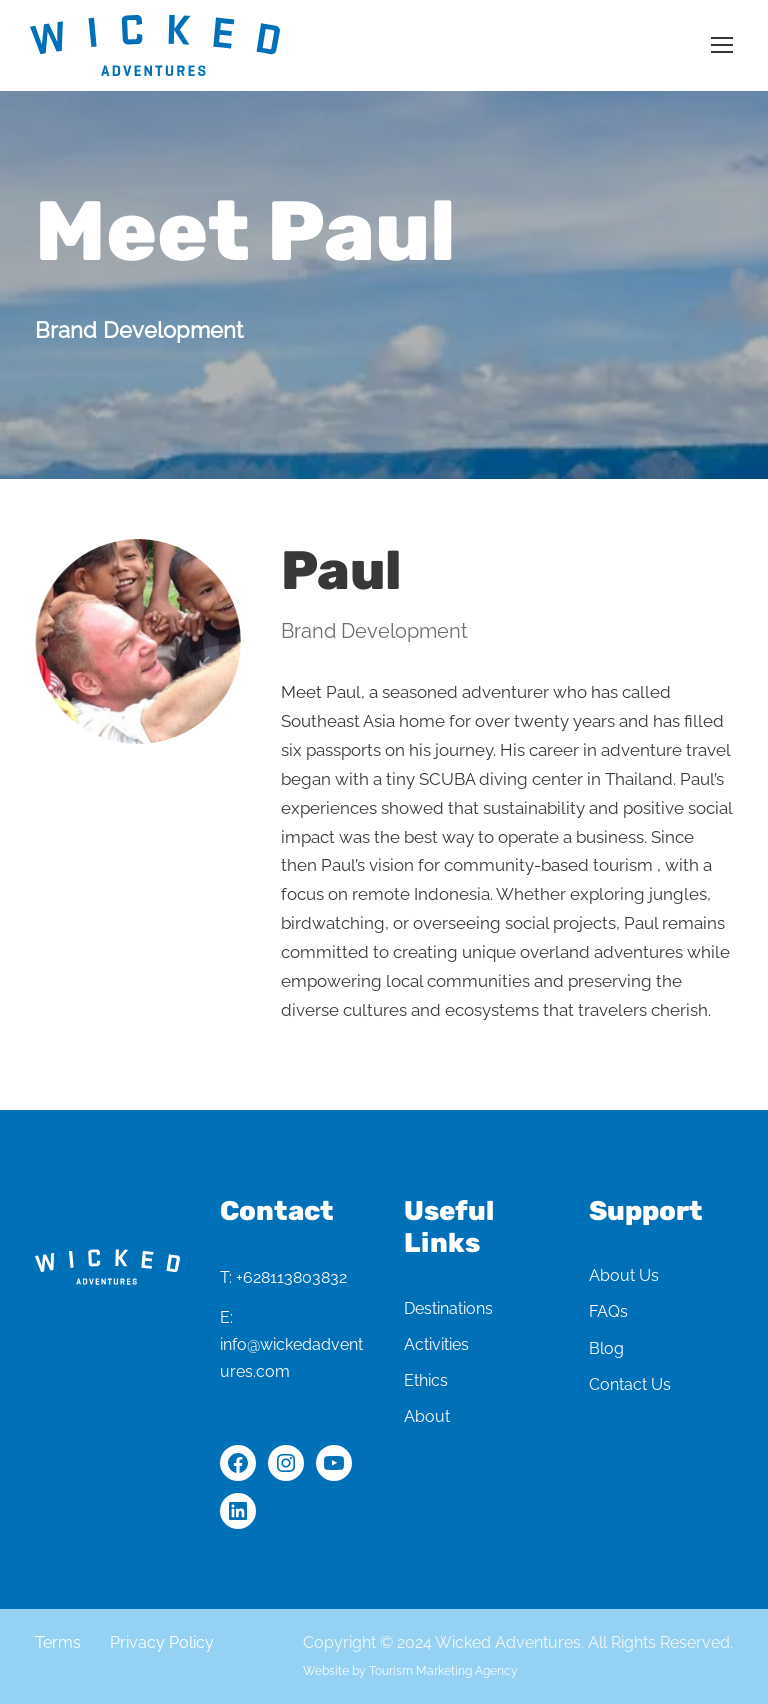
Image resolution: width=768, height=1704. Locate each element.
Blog (606, 1348)
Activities (436, 1344)
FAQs (608, 1311)
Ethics (426, 1380)
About (427, 1416)
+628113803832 (291, 1277)
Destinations (448, 1308)
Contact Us (630, 1384)
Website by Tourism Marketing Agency (410, 1671)
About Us (624, 1275)
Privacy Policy (162, 1642)
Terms (58, 1642)
